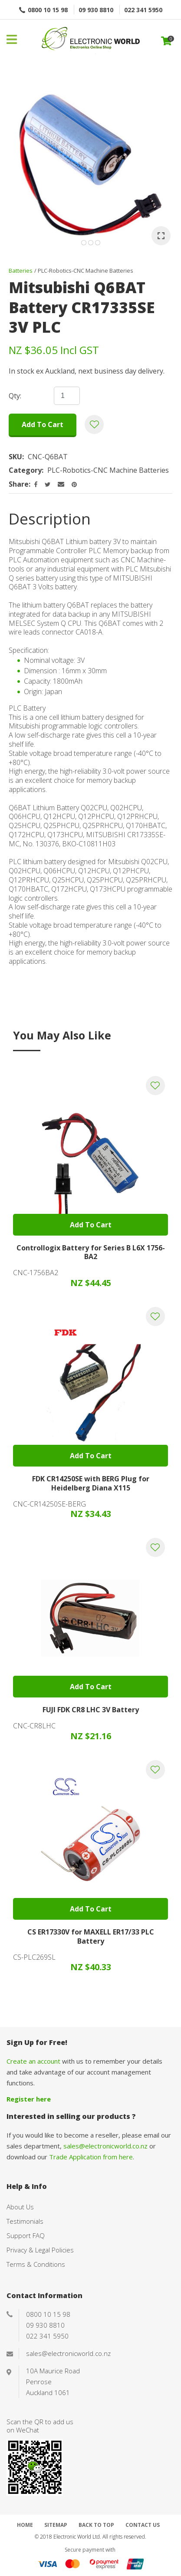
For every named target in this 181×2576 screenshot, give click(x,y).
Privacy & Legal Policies (40, 2249)
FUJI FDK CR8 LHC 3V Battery (91, 1709)
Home (25, 2525)
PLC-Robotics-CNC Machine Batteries (85, 270)
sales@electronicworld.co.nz (105, 2146)
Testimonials (25, 2221)
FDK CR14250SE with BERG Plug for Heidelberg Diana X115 (90, 1483)
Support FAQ (26, 2235)
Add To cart (91, 1225)
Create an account (33, 2061)
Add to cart (42, 424)
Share (19, 484)
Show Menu (12, 39)
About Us (20, 2206)
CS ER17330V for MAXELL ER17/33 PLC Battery (90, 1936)
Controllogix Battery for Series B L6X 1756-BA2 (90, 1252)
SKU (15, 456)
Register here (29, 2099)
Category (25, 470)
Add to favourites (155, 1085)
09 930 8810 (96, 10)
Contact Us (142, 2525)
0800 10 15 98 (48, 10)
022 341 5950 (143, 10)
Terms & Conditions (36, 2264)
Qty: (15, 396)
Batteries (21, 270)
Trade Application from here (91, 2156)
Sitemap (55, 2525)
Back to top (96, 2525)
